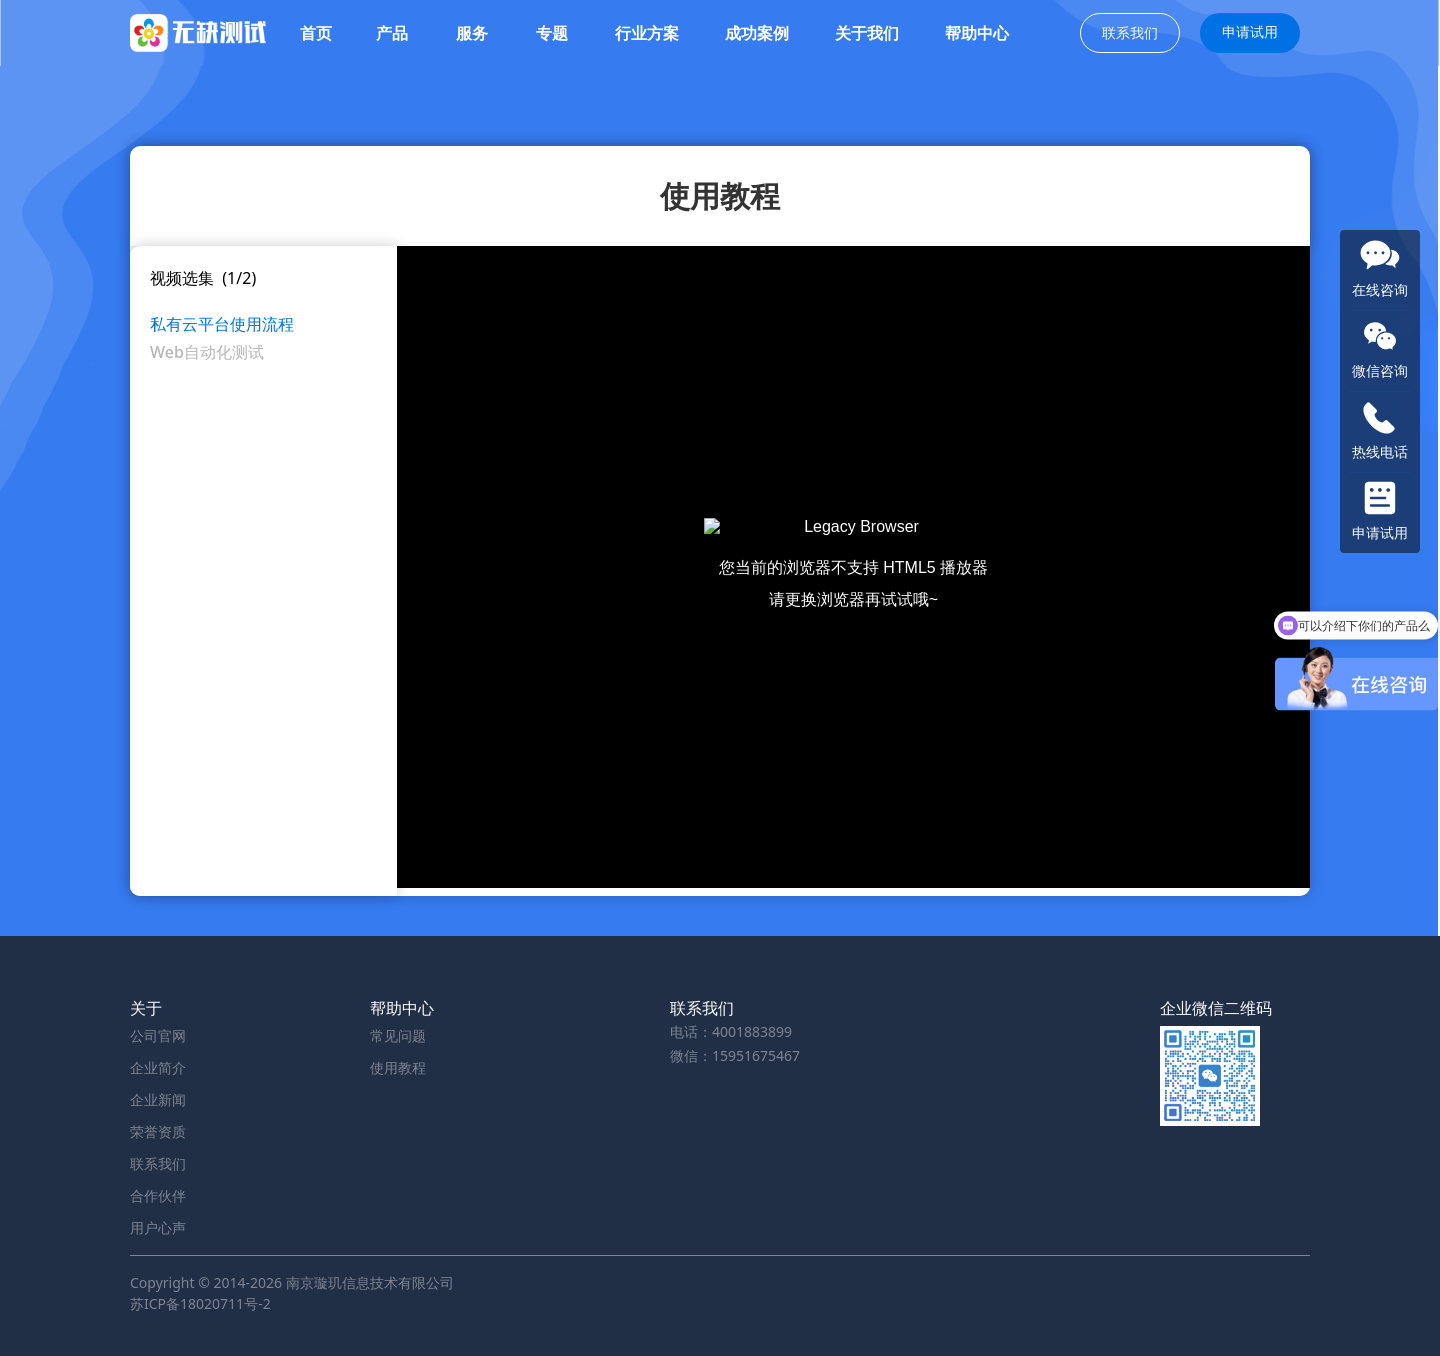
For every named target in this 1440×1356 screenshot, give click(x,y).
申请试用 (1250, 31)
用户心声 (158, 1227)
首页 (316, 33)
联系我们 (1130, 32)
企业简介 (158, 1067)
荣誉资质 (158, 1131)
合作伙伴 (158, 1195)
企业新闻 (158, 1099)
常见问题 (398, 1035)
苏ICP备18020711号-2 (200, 1303)
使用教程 (398, 1067)
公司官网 (158, 1035)
